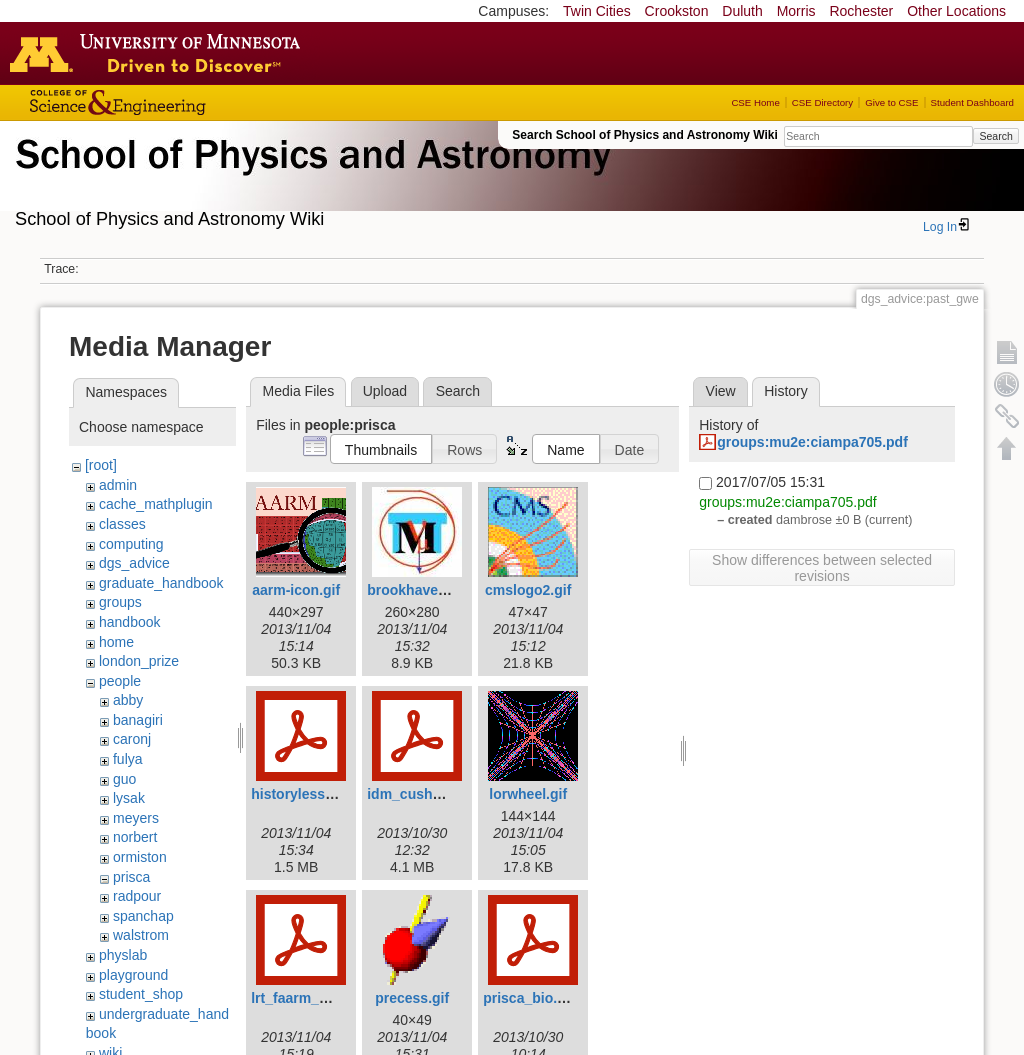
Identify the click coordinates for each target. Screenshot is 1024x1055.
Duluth (742, 11)
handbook (130, 622)
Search (995, 136)
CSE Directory (822, 102)
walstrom (141, 935)
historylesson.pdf (309, 794)
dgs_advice (134, 563)
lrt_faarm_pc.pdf (306, 998)
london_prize (139, 661)
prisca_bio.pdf (531, 998)
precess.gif (412, 998)
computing (131, 544)
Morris (796, 11)
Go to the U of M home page (160, 53)
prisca (131, 877)
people (120, 681)
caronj (132, 739)
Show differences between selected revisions (822, 568)
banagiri (138, 720)
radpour (137, 896)
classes (122, 524)
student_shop (141, 994)
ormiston (140, 857)
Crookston (677, 11)
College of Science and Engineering (180, 102)
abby (128, 700)
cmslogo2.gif (528, 590)
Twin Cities (597, 11)
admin (118, 485)
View (721, 391)
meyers (136, 818)
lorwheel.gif (528, 794)
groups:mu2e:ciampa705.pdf (812, 442)
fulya (128, 759)
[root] (101, 465)
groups (120, 602)
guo (124, 779)
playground (133, 975)
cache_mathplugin (156, 504)
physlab (123, 955)
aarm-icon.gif (296, 590)
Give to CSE (891, 102)
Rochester (861, 11)
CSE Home (755, 102)
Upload (385, 391)
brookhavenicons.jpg (437, 590)
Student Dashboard (972, 102)
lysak (129, 798)
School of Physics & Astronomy (310, 178)
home (116, 642)
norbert (135, 837)
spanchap (143, 916)
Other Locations (956, 11)
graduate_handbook (161, 583)
